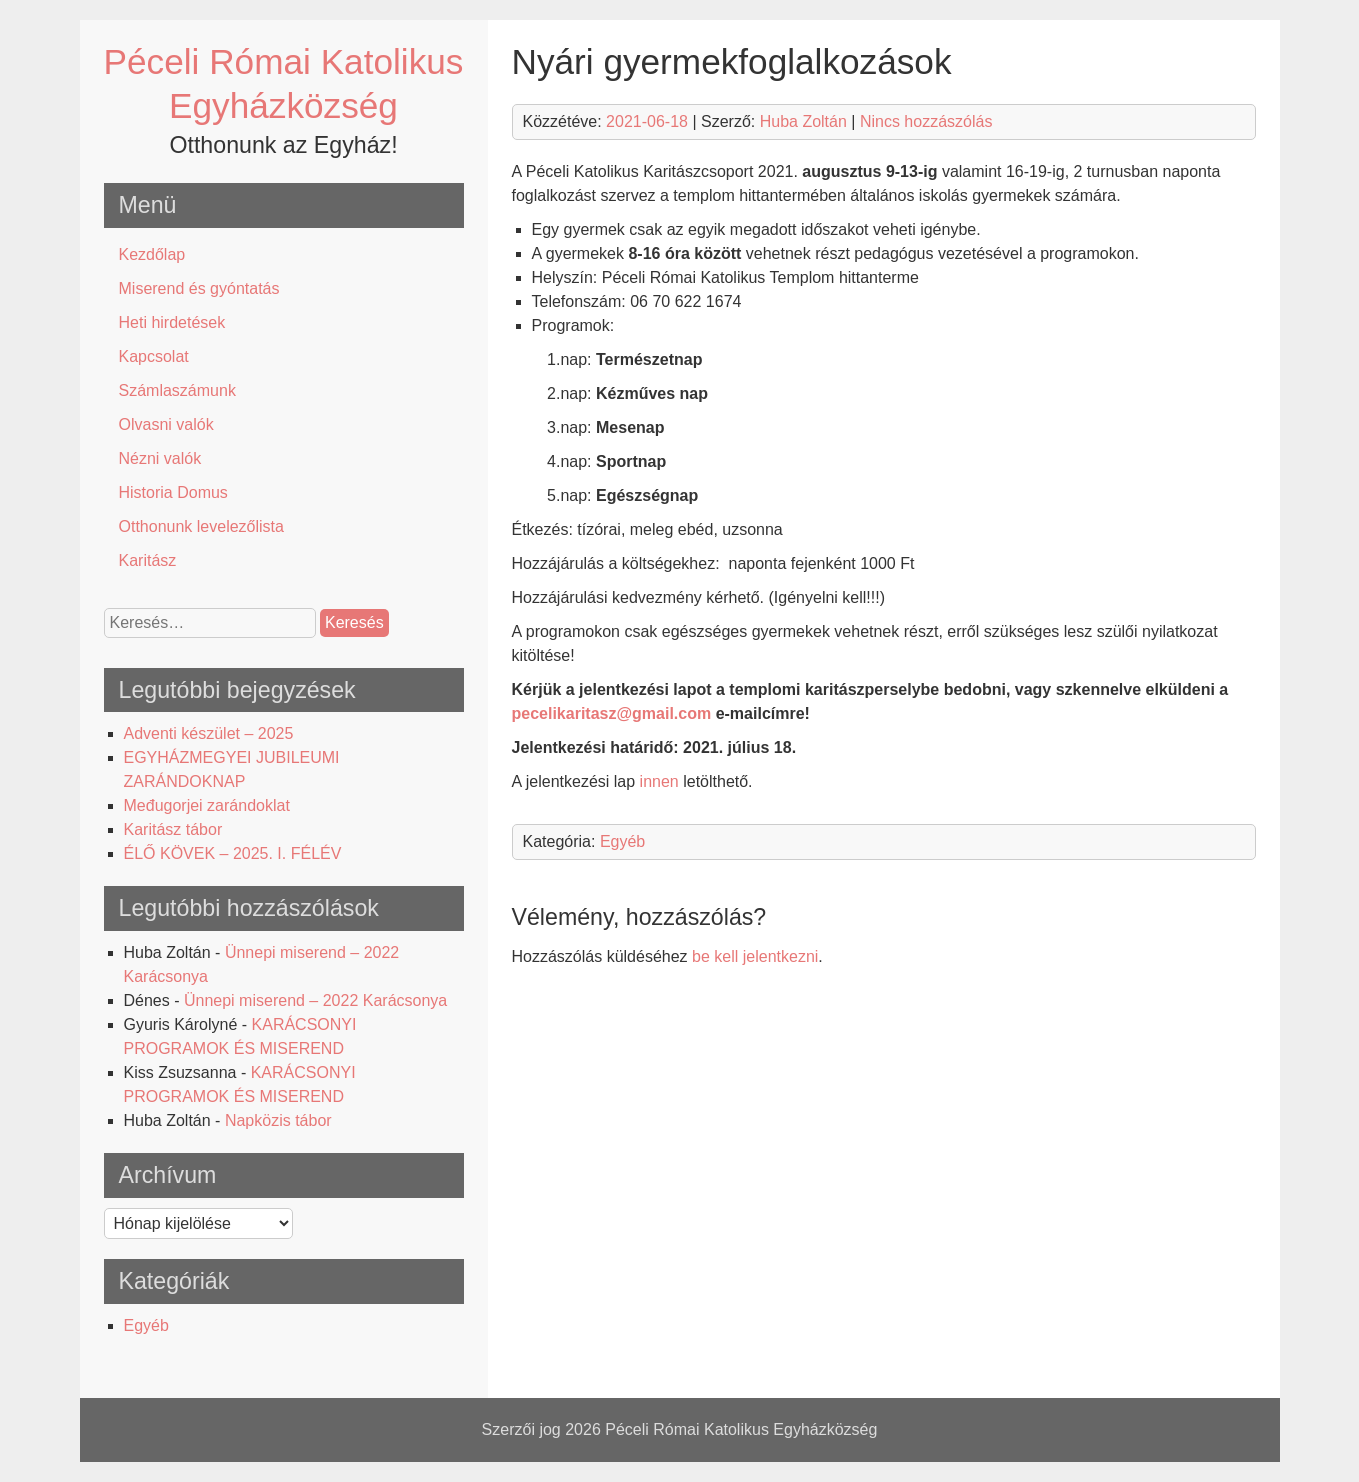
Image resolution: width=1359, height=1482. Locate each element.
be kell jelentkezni (755, 956)
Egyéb (146, 1325)
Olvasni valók (166, 424)
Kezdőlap (152, 254)
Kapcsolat (154, 356)
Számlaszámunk (177, 390)
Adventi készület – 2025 (209, 733)
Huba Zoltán (803, 121)
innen (659, 781)
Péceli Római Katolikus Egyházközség (741, 1429)
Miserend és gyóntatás (199, 288)
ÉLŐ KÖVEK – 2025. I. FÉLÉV (233, 853)
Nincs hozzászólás (926, 121)
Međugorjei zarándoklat (207, 805)
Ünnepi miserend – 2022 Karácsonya (315, 1000)
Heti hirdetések (172, 322)
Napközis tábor (278, 1120)
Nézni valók (160, 458)
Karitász (148, 560)
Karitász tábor (173, 829)
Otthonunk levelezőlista (201, 526)
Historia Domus (173, 492)
